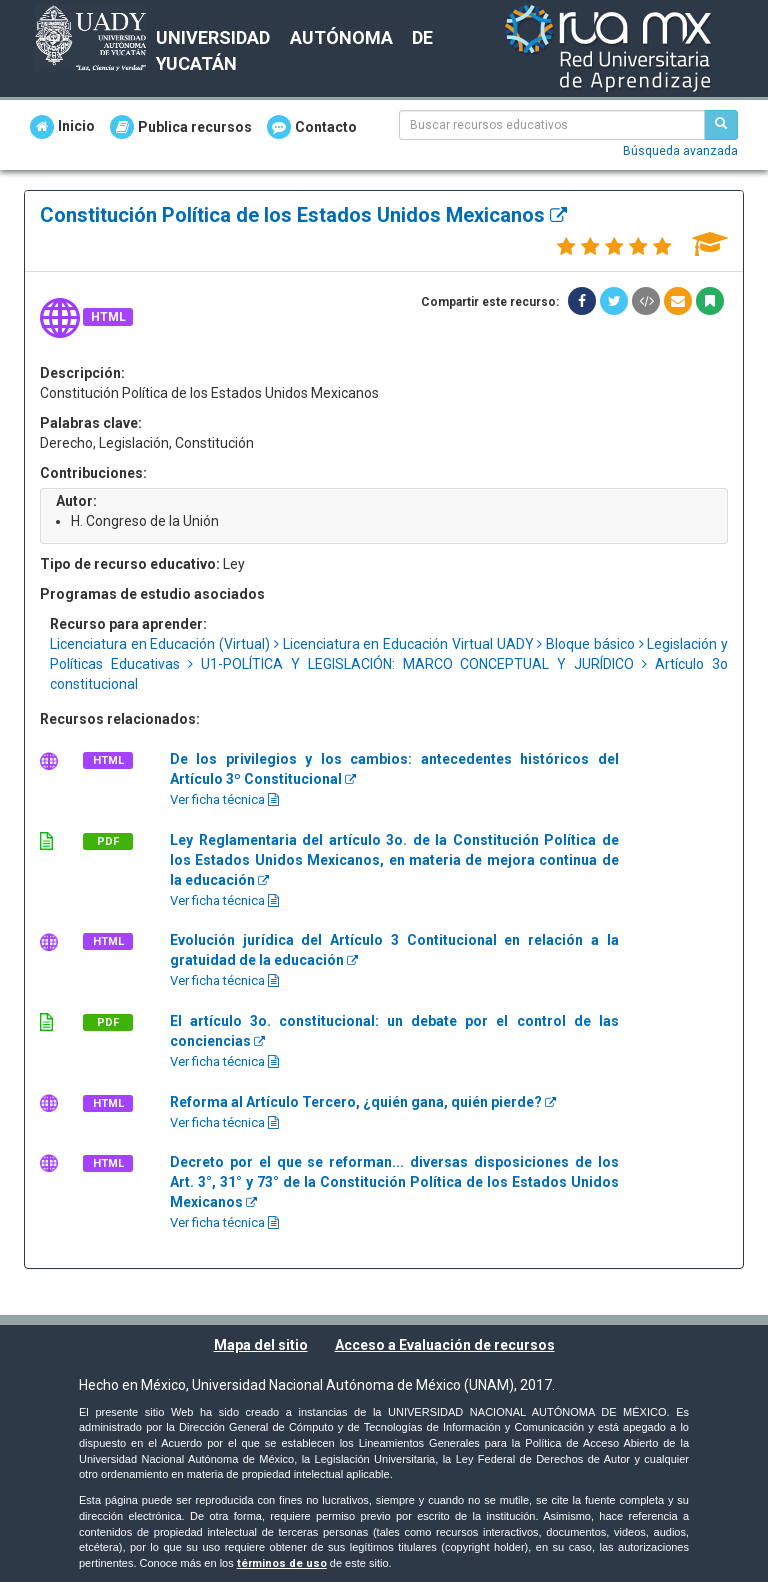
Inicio (62, 127)
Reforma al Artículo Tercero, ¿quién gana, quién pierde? (363, 1102)
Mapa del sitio (261, 1345)
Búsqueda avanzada (680, 151)
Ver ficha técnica (224, 799)
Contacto (312, 127)
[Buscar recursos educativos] (721, 125)
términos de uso (282, 1563)
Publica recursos (181, 127)
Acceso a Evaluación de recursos (445, 1345)
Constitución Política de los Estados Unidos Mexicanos (303, 215)
